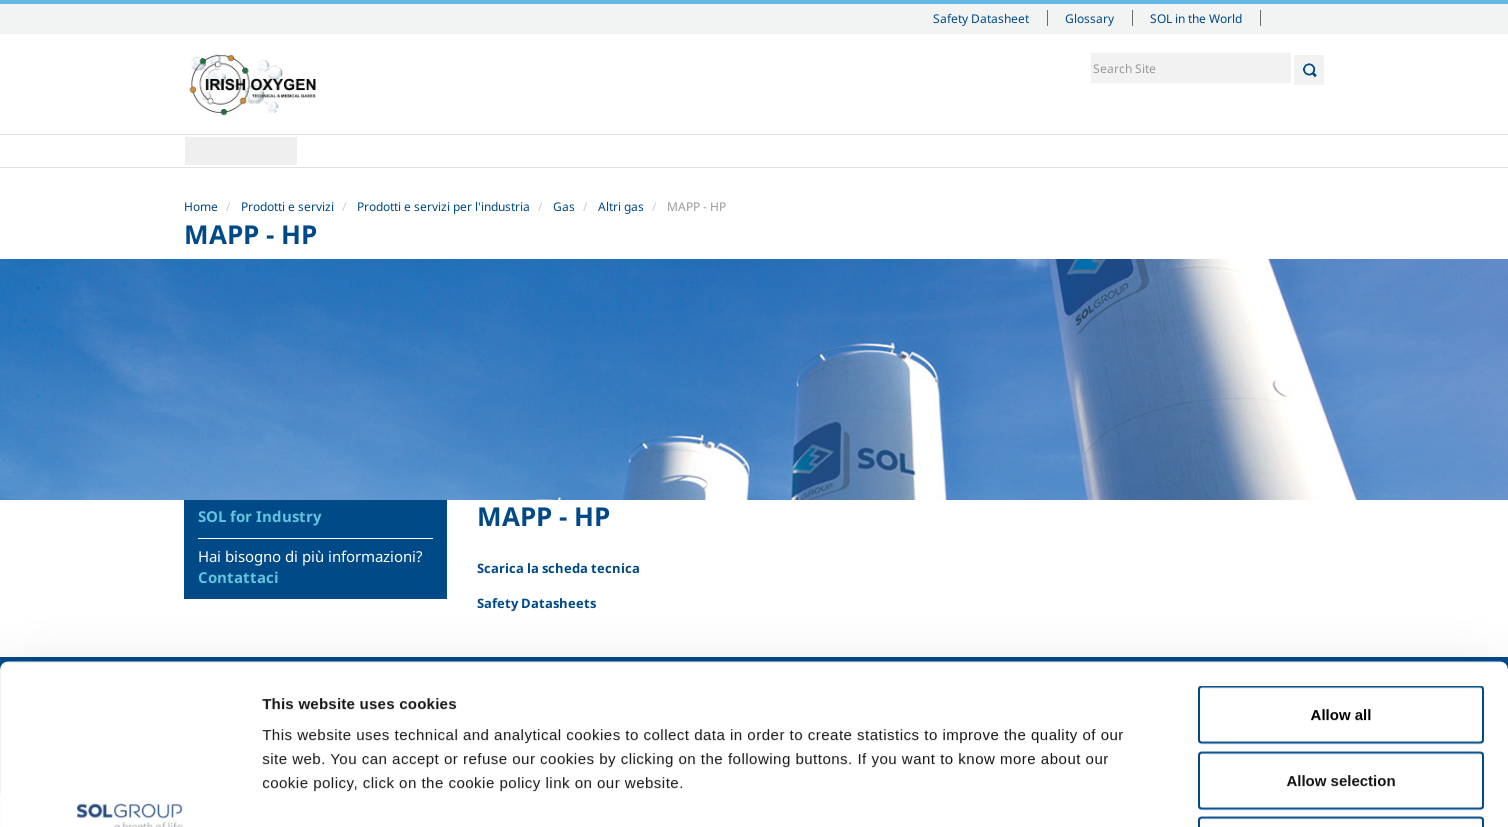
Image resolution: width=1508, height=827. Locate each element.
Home (241, 151)
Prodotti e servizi (287, 206)
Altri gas (621, 206)
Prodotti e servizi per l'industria (443, 206)
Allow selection (1340, 630)
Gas (564, 206)
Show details (1039, 787)
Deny (1341, 695)
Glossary (1089, 18)
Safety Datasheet (981, 18)
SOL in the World (1196, 18)
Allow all (1341, 564)
